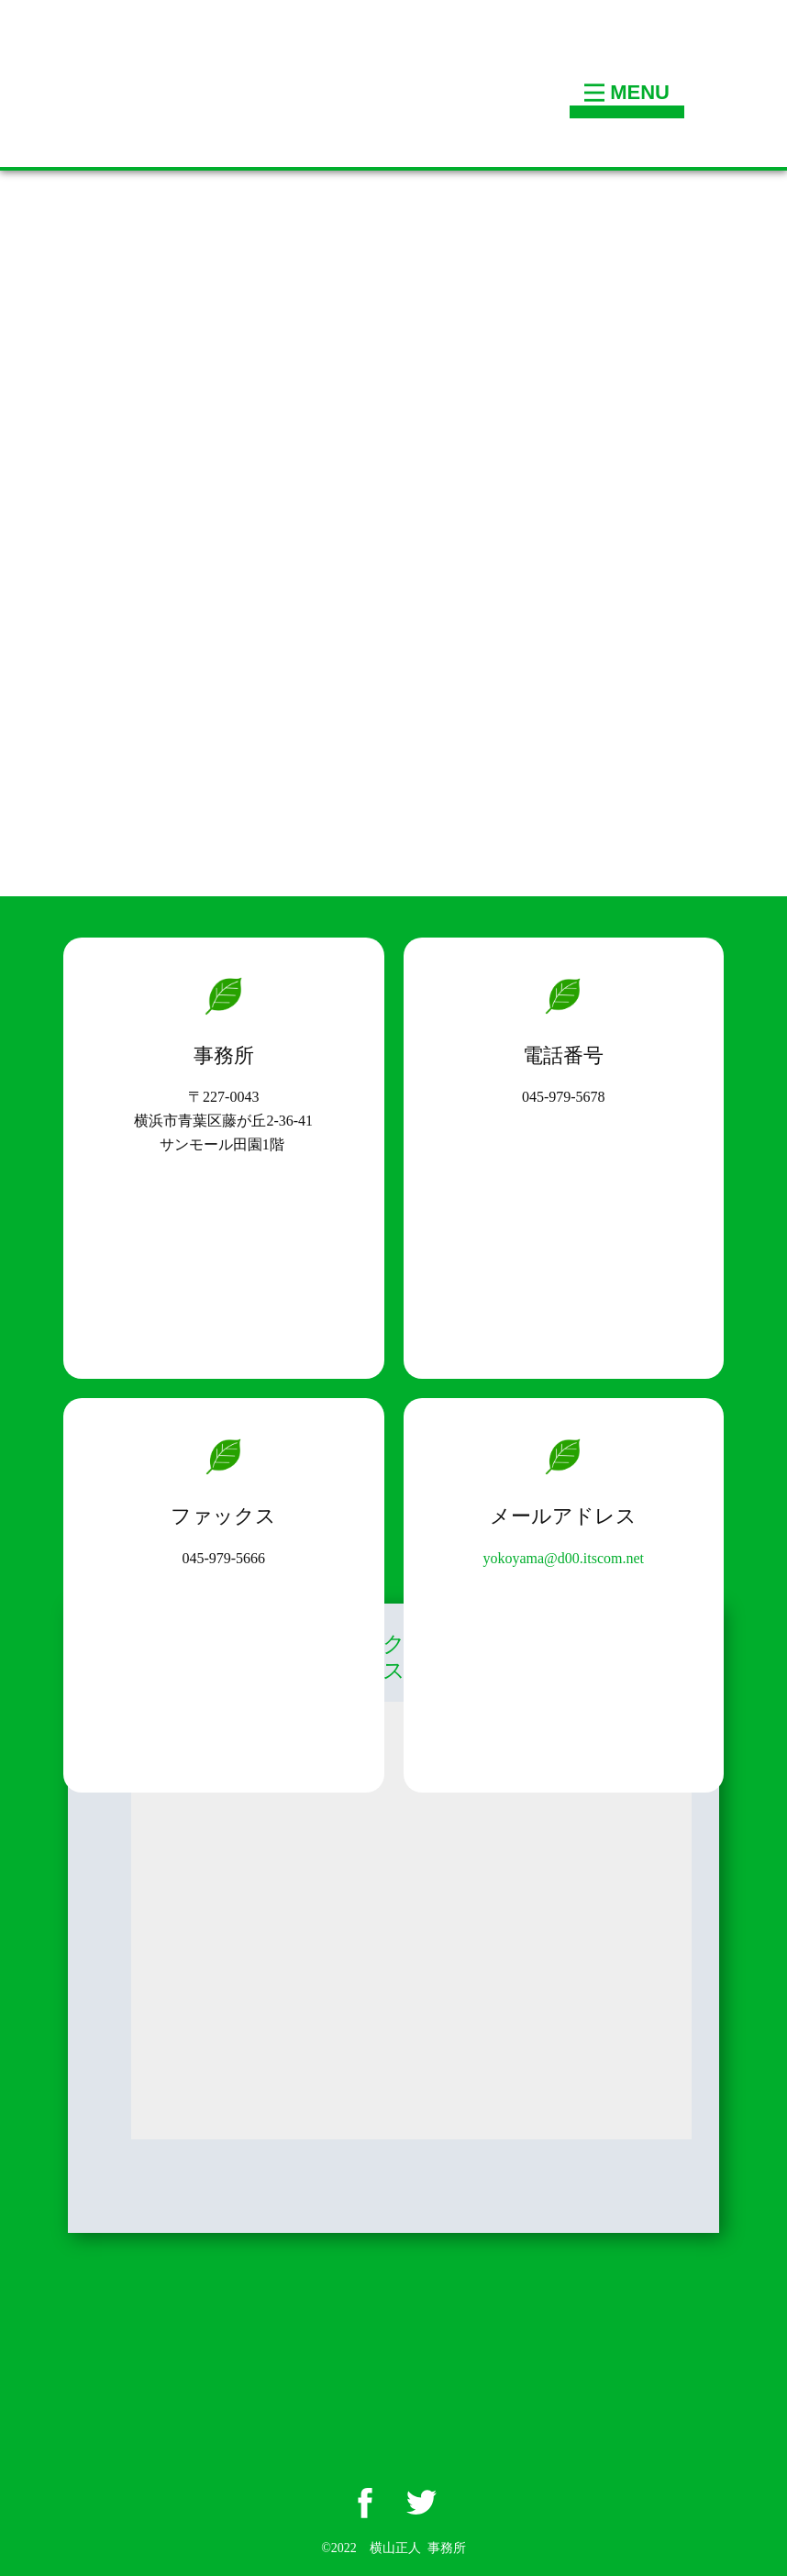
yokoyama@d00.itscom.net (563, 1558)
